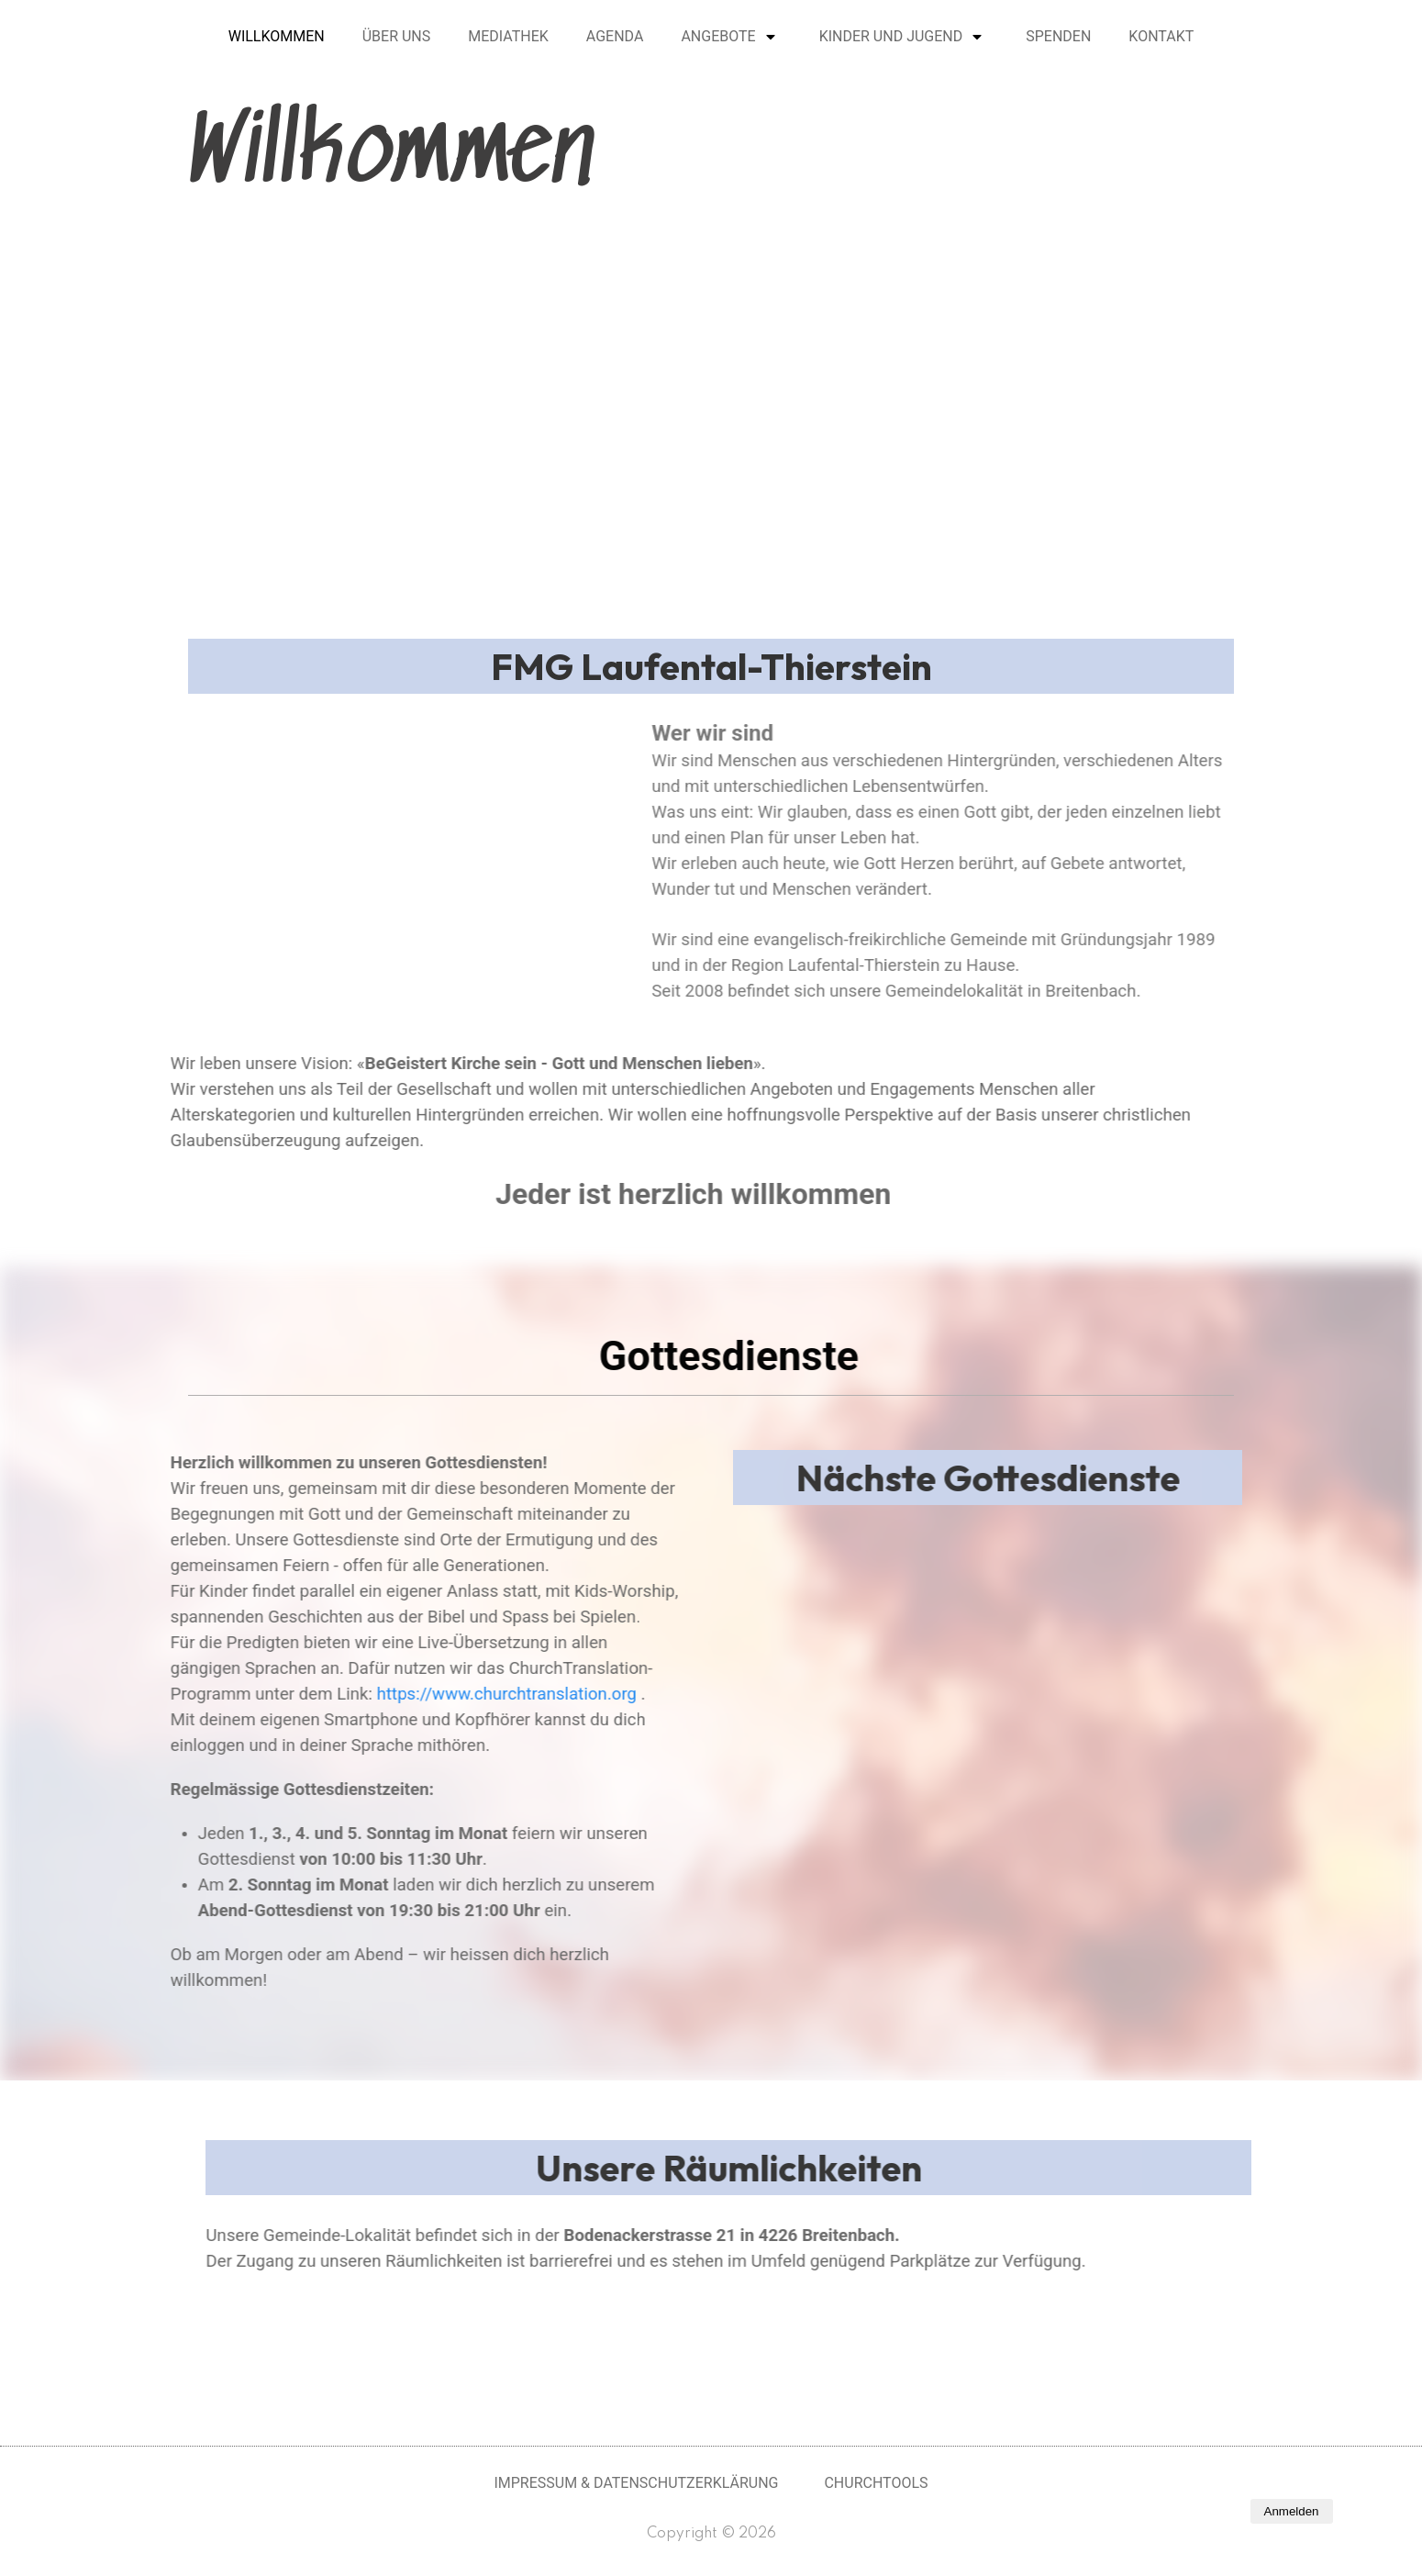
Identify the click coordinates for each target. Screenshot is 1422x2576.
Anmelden (1291, 2511)
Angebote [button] (718, 36)
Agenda (615, 36)
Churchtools (876, 2483)
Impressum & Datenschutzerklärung (636, 2483)
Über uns (396, 36)
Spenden (1058, 36)
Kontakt (1161, 36)
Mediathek (508, 36)
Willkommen (276, 36)
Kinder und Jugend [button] (891, 36)
